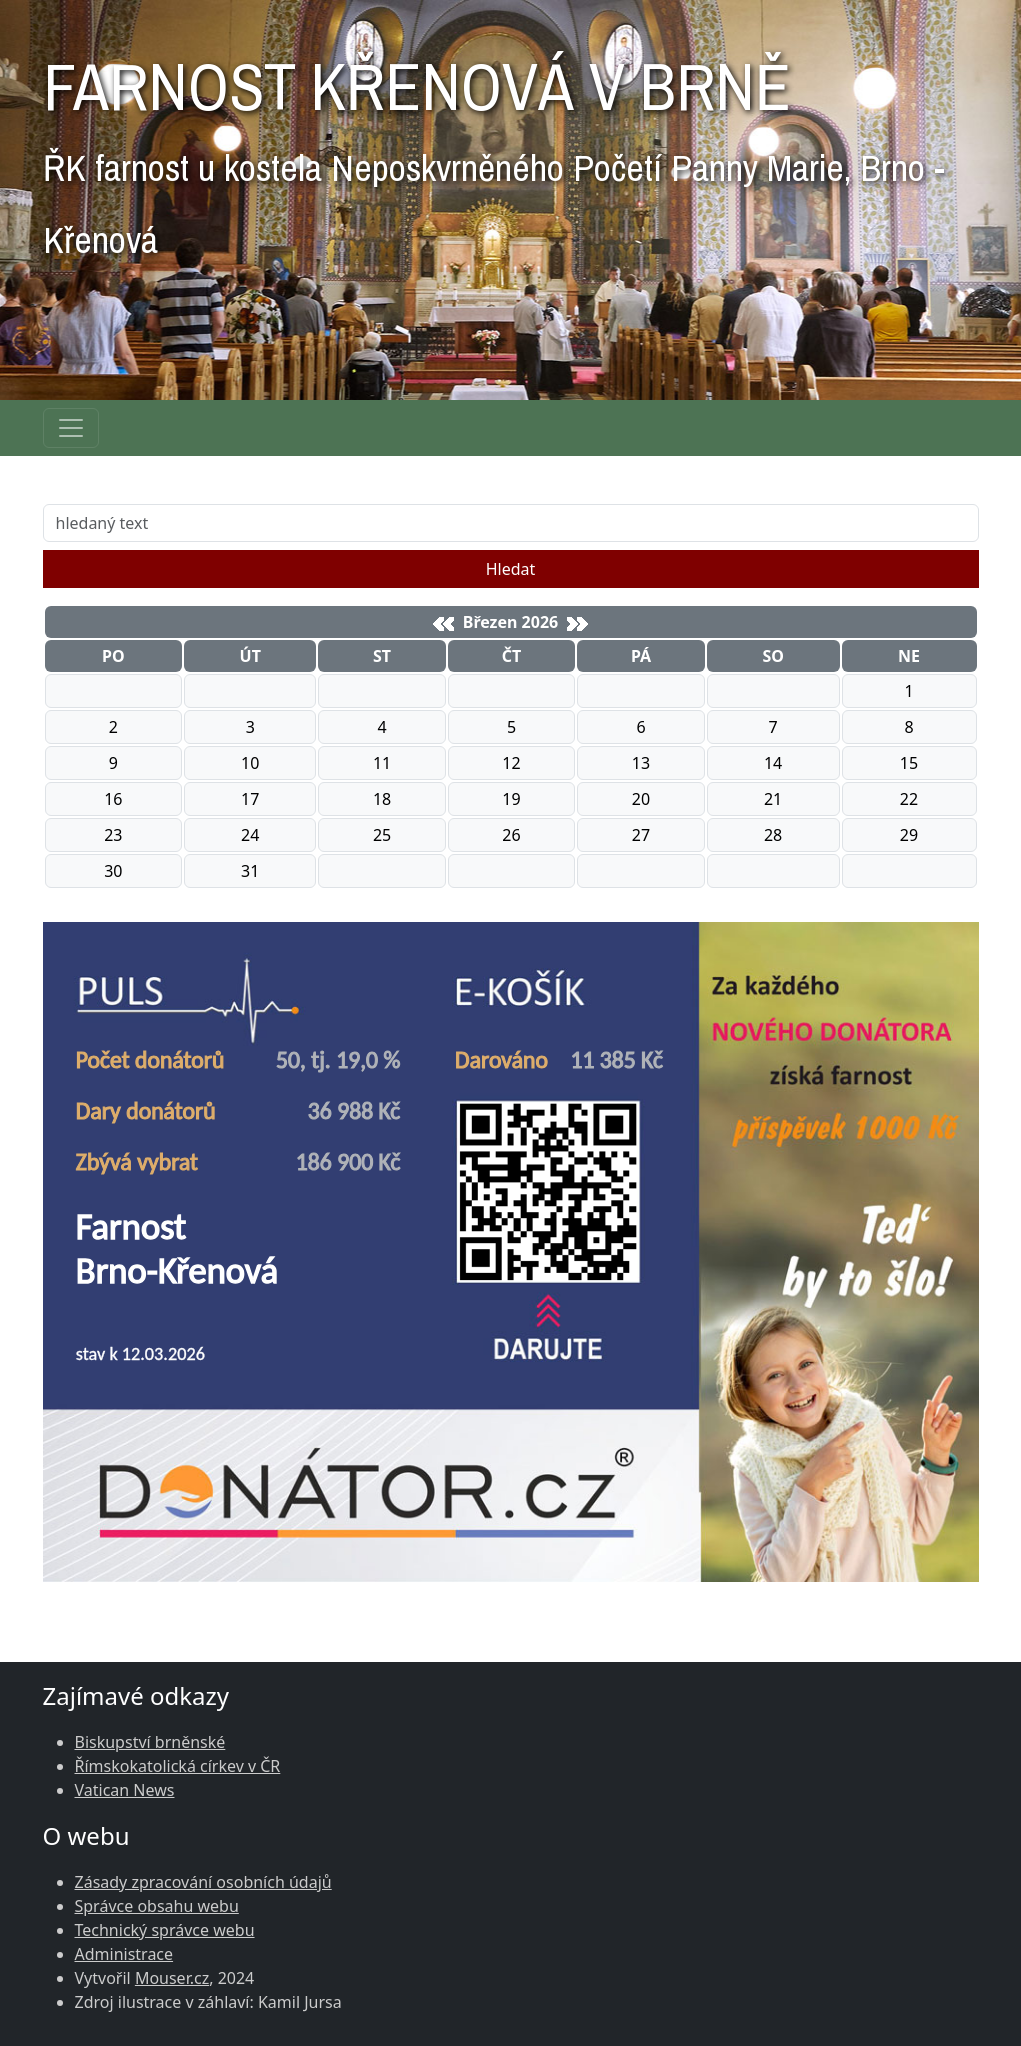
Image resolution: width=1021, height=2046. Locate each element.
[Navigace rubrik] (71, 428)
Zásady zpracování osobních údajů (203, 1882)
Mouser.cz (172, 1978)
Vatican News (125, 1790)
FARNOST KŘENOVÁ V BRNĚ (494, 146)
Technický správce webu (165, 1930)
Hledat (511, 569)
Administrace (124, 1954)
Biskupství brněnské (150, 1742)
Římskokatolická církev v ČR (178, 1766)
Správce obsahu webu (157, 1906)
